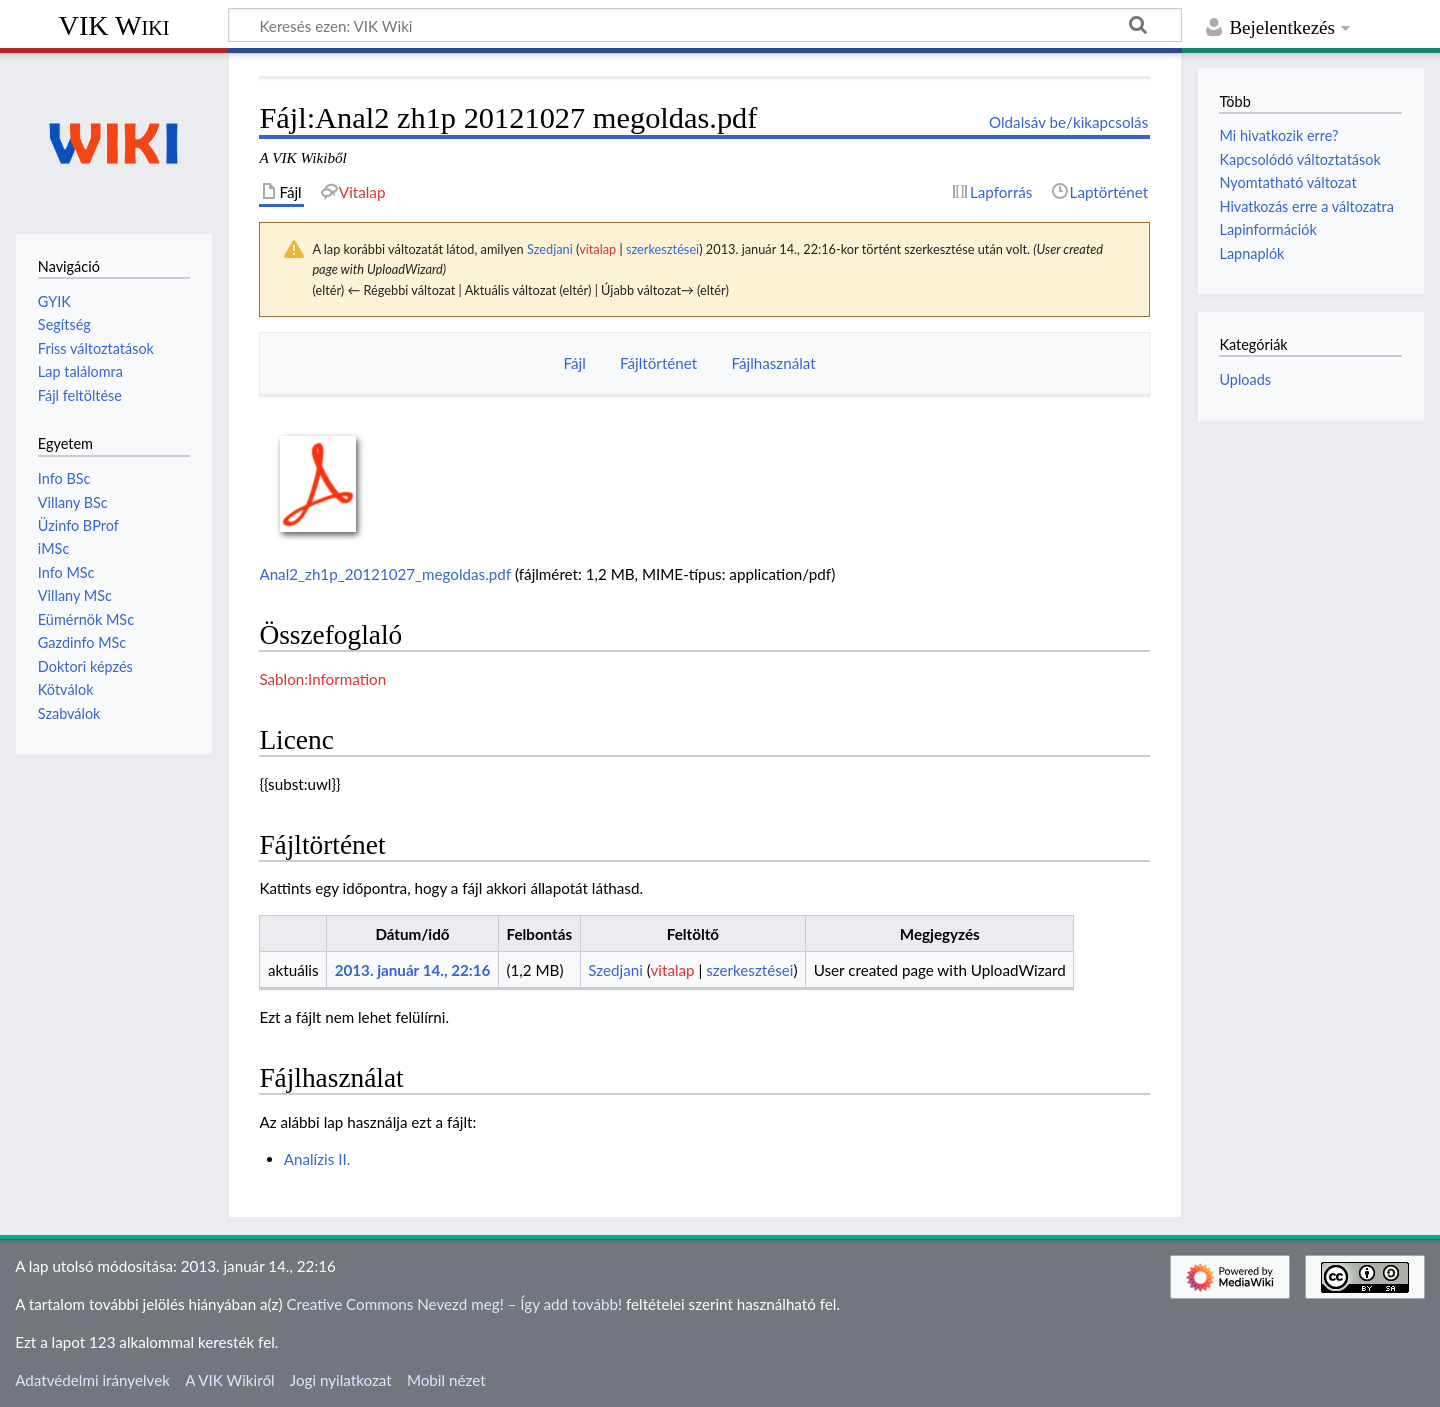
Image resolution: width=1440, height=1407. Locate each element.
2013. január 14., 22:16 (413, 970)
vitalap (597, 249)
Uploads (1245, 379)
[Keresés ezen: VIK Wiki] (705, 25)
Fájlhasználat (773, 363)
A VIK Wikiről (229, 1380)
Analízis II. (317, 1159)
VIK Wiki (114, 25)
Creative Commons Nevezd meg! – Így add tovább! (454, 1304)
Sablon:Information (322, 679)
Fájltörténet (658, 363)
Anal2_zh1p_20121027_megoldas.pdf (385, 574)
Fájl (574, 363)
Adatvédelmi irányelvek (92, 1380)
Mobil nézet (446, 1380)
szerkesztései (662, 249)
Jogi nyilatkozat (341, 1380)
